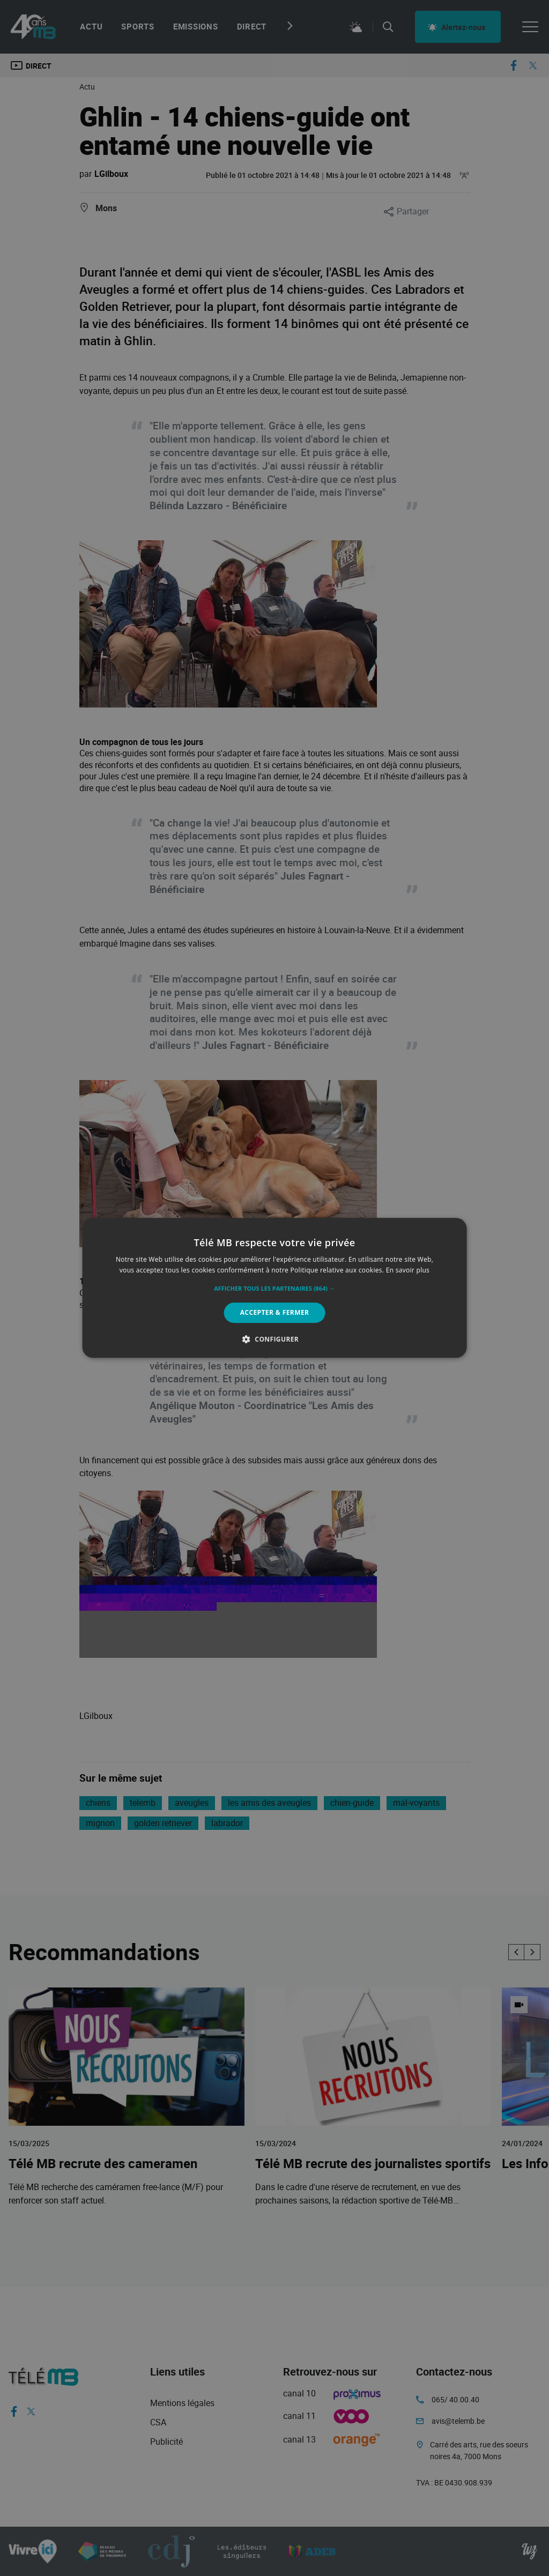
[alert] (274, 1288)
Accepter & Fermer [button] (274, 1312)
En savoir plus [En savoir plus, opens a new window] (407, 1270)
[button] (274, 1288)
